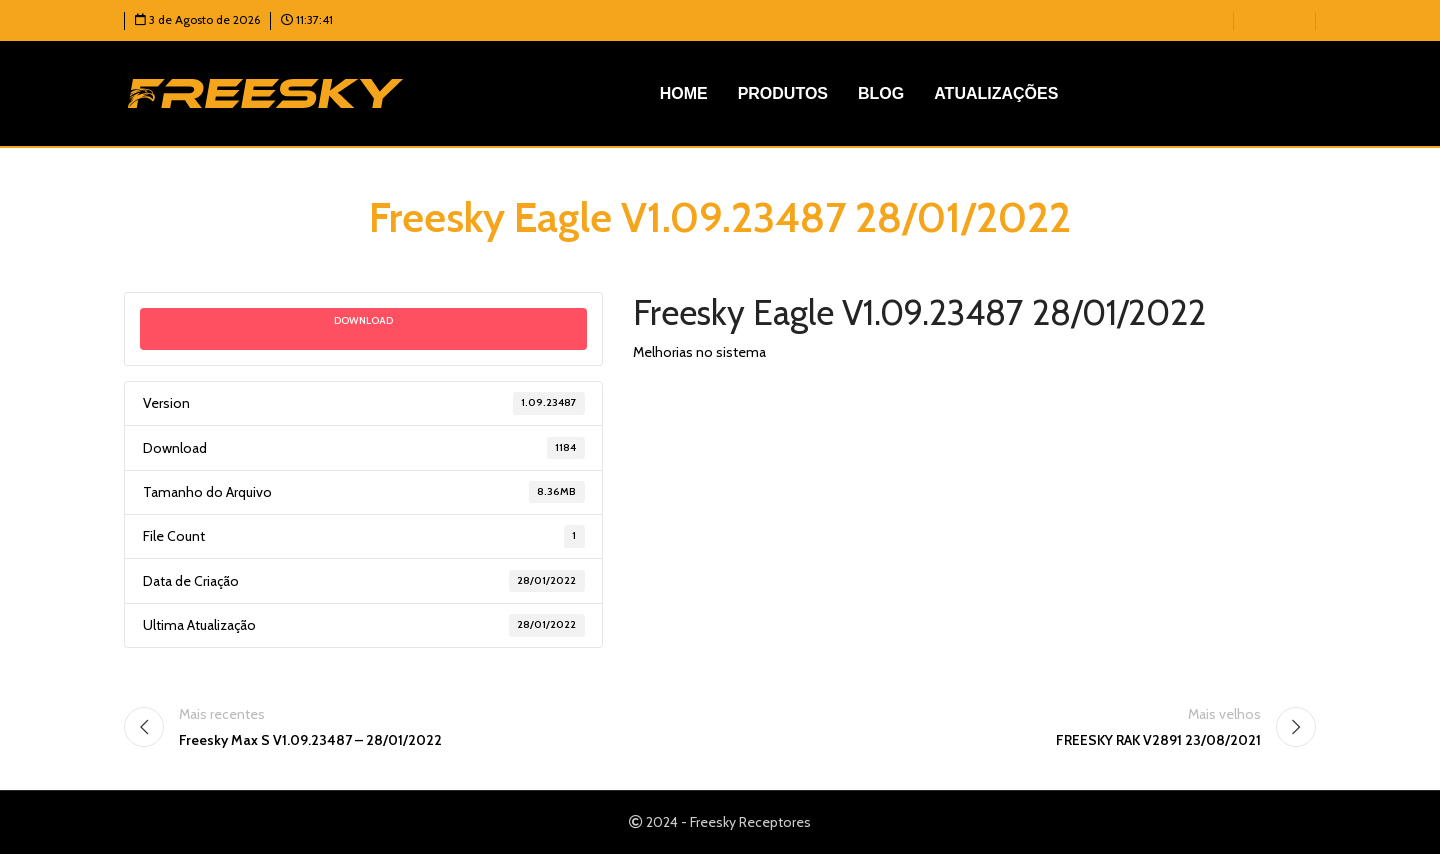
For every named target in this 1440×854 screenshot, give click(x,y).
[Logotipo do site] (265, 92)
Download (363, 320)
